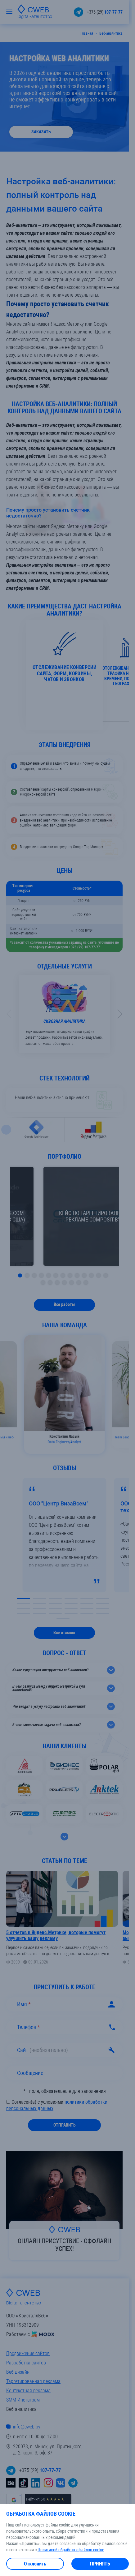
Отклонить (35, 2564)
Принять (100, 2564)
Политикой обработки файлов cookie (71, 2549)
